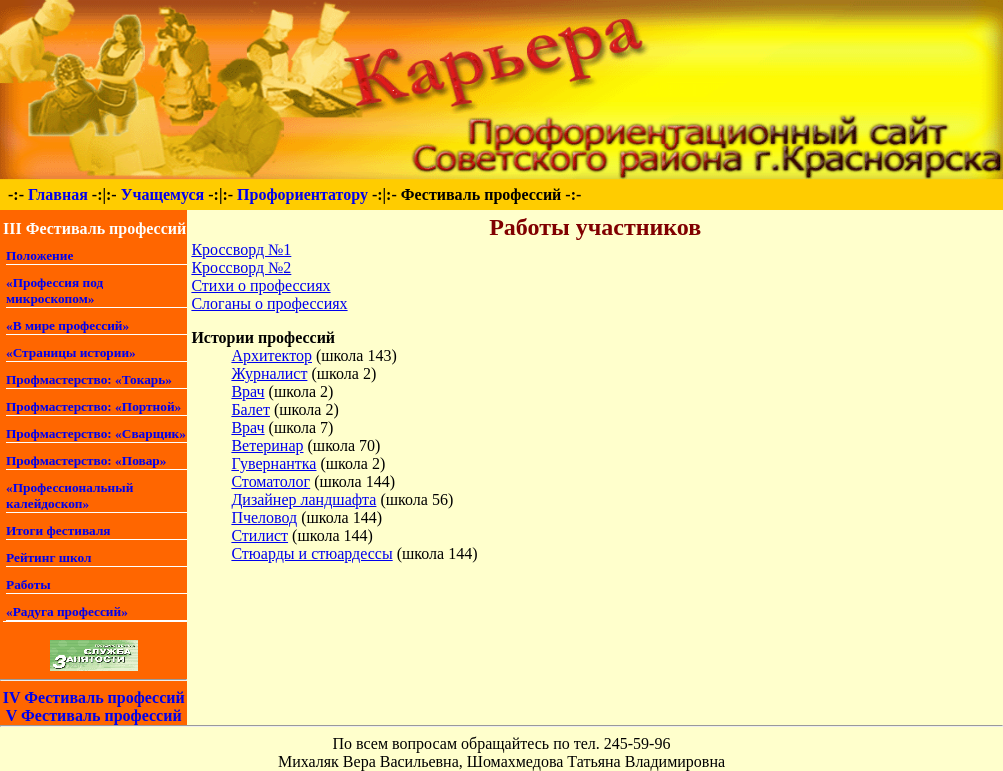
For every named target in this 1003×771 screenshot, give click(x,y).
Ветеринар (267, 445)
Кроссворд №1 (241, 249)
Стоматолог (270, 481)
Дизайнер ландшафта (303, 499)
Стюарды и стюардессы (311, 553)
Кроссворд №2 (241, 267)
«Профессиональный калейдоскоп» (69, 495)
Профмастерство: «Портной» (93, 406)
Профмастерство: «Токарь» (89, 379)
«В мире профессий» (67, 325)
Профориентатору (302, 194)
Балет (250, 409)
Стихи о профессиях (260, 285)
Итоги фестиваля (58, 530)
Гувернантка (273, 463)
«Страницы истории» (71, 352)
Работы (28, 584)
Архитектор (271, 355)
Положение (39, 255)
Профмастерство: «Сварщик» (96, 433)
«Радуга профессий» (67, 611)
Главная (58, 194)
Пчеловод (264, 517)
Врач (247, 391)
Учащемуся (163, 194)
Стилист (259, 535)
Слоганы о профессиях (269, 303)
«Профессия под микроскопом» (54, 290)
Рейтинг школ (49, 557)
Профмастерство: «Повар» (86, 460)
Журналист (269, 373)
